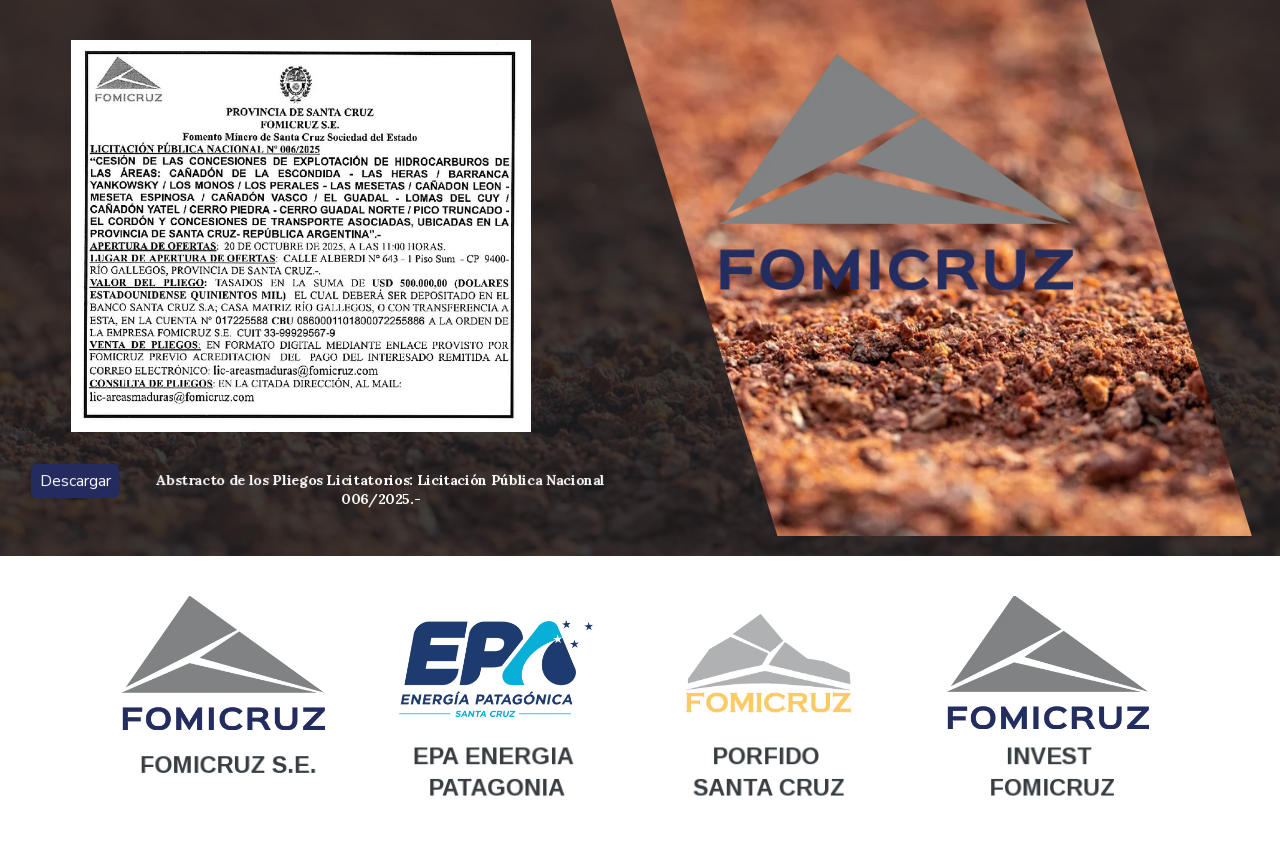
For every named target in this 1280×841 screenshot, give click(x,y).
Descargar (75, 481)
